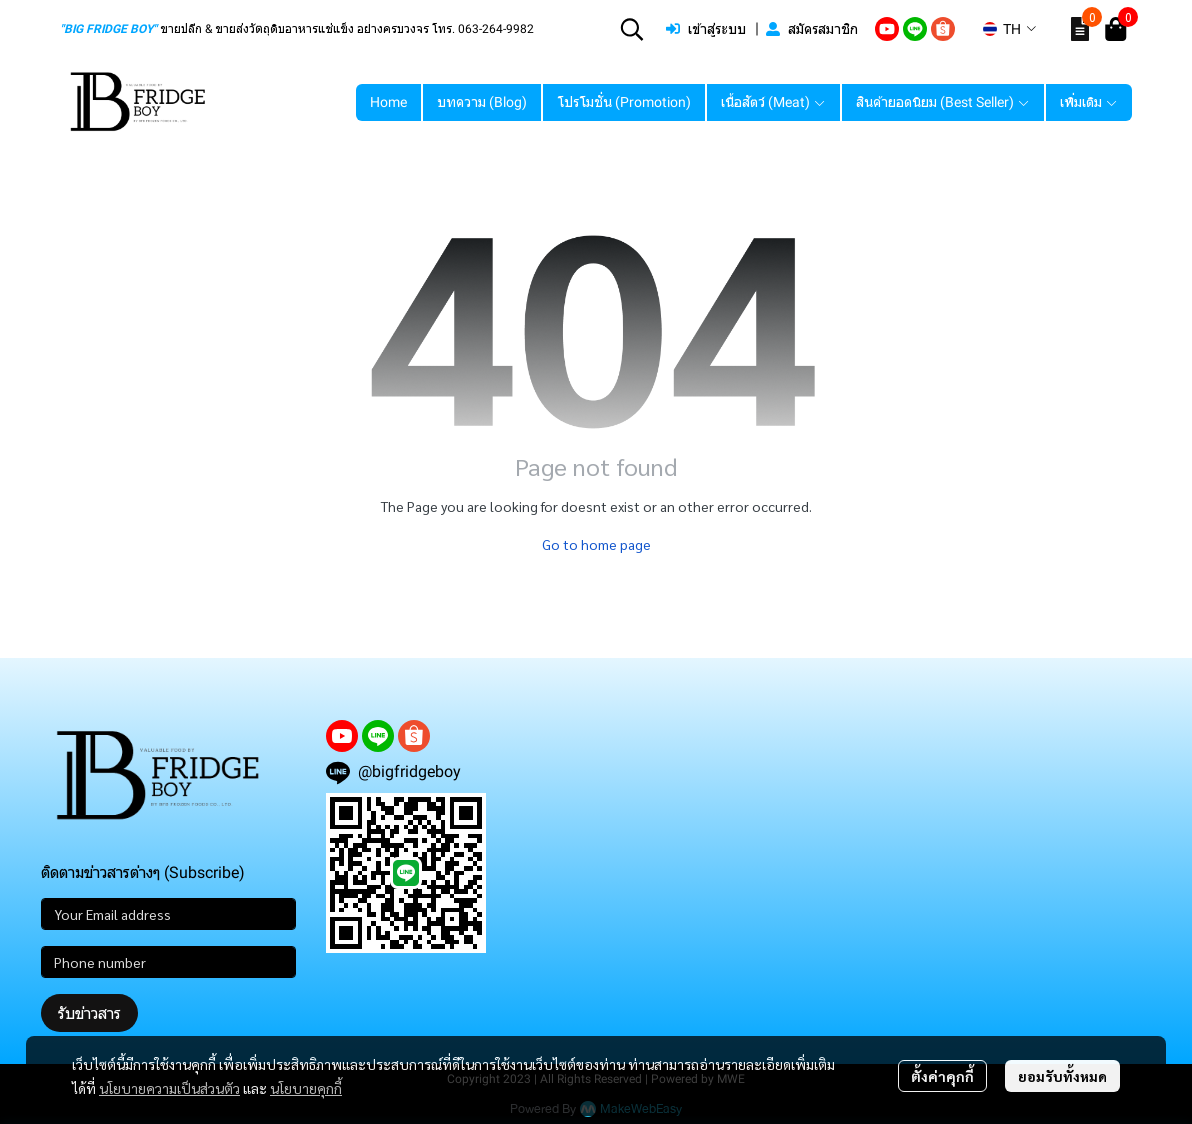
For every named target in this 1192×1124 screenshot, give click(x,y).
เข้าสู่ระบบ (706, 29)
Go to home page (596, 544)
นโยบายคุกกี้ (306, 1088)
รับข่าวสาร (89, 1013)
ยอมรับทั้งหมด (1062, 1076)
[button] (632, 29)
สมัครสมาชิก (812, 29)
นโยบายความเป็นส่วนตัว (169, 1088)
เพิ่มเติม (1089, 102)
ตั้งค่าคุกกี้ (942, 1076)
